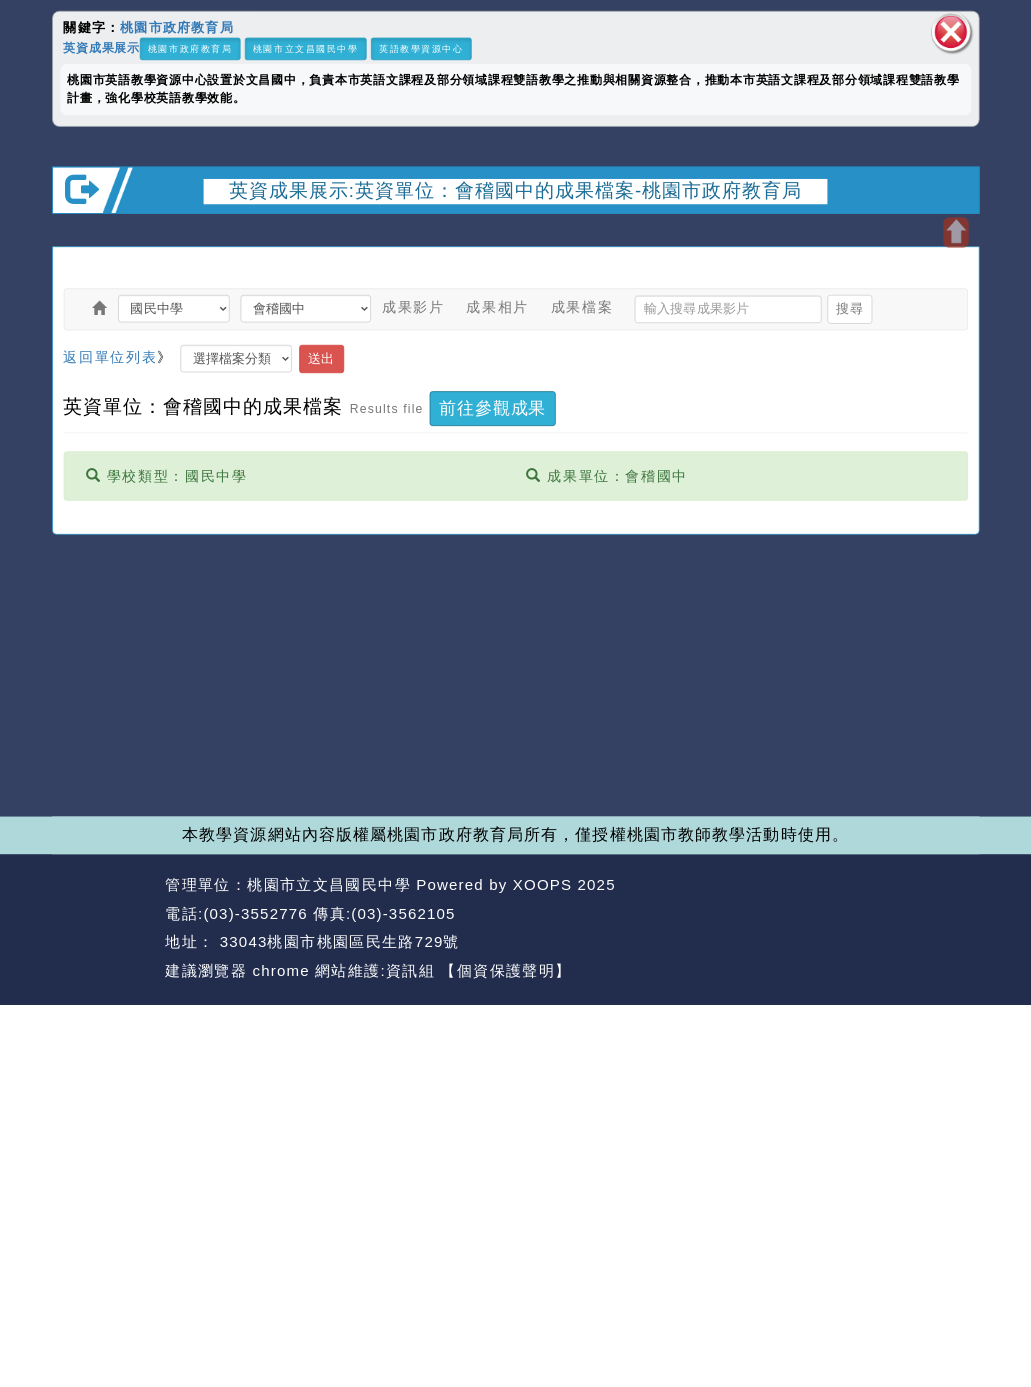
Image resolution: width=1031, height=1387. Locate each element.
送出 (321, 358)
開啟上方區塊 (955, 232)
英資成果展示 (101, 48)
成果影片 (413, 307)
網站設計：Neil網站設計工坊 (104, 928)
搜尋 (849, 308)
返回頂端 (941, 913)
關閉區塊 (951, 32)
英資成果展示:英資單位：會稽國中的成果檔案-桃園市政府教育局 (516, 190)
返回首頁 (847, 913)
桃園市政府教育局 (177, 27)
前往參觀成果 (492, 408)
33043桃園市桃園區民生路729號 (336, 941)
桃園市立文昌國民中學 (306, 48)
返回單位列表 (110, 356)
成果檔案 (582, 307)
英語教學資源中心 (421, 48)
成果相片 (497, 307)
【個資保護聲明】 (505, 970)
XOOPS (542, 884)
